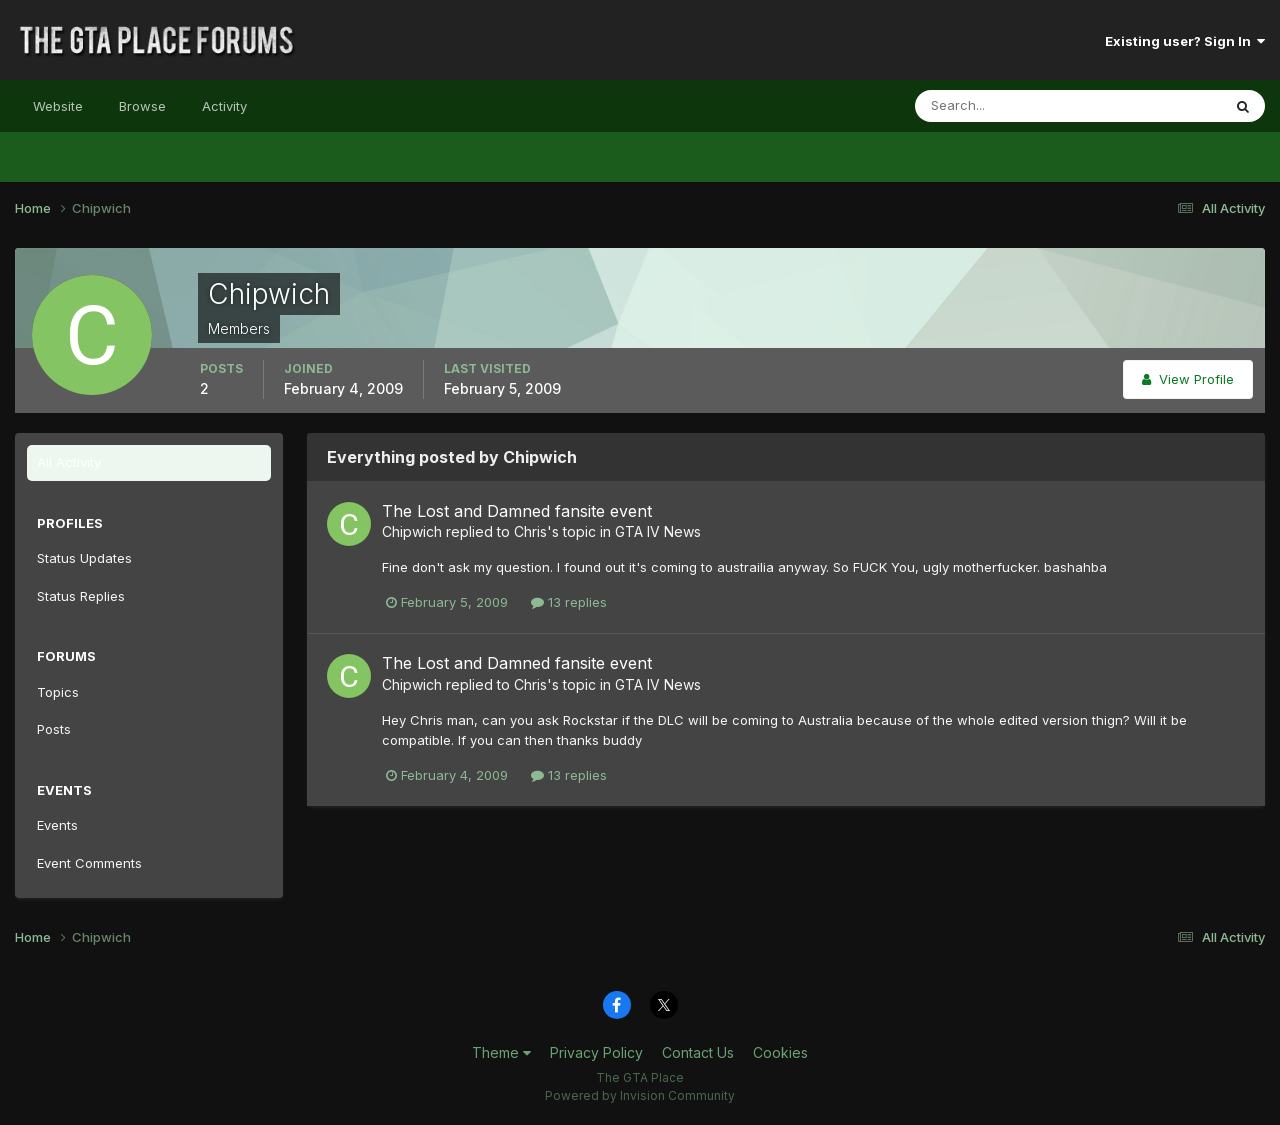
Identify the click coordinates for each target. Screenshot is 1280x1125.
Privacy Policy (596, 1052)
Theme (501, 1052)
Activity (224, 106)
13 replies (569, 602)
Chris (530, 531)
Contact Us (698, 1052)
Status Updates (84, 558)
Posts (54, 729)
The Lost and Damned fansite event (517, 511)
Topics (58, 692)
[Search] (1003, 106)
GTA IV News (658, 531)
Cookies (780, 1052)
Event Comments (89, 863)
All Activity (69, 462)
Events (57, 825)
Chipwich (412, 531)
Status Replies (81, 596)
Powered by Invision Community (640, 1095)
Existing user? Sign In (1185, 41)
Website (58, 106)
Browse (142, 106)
